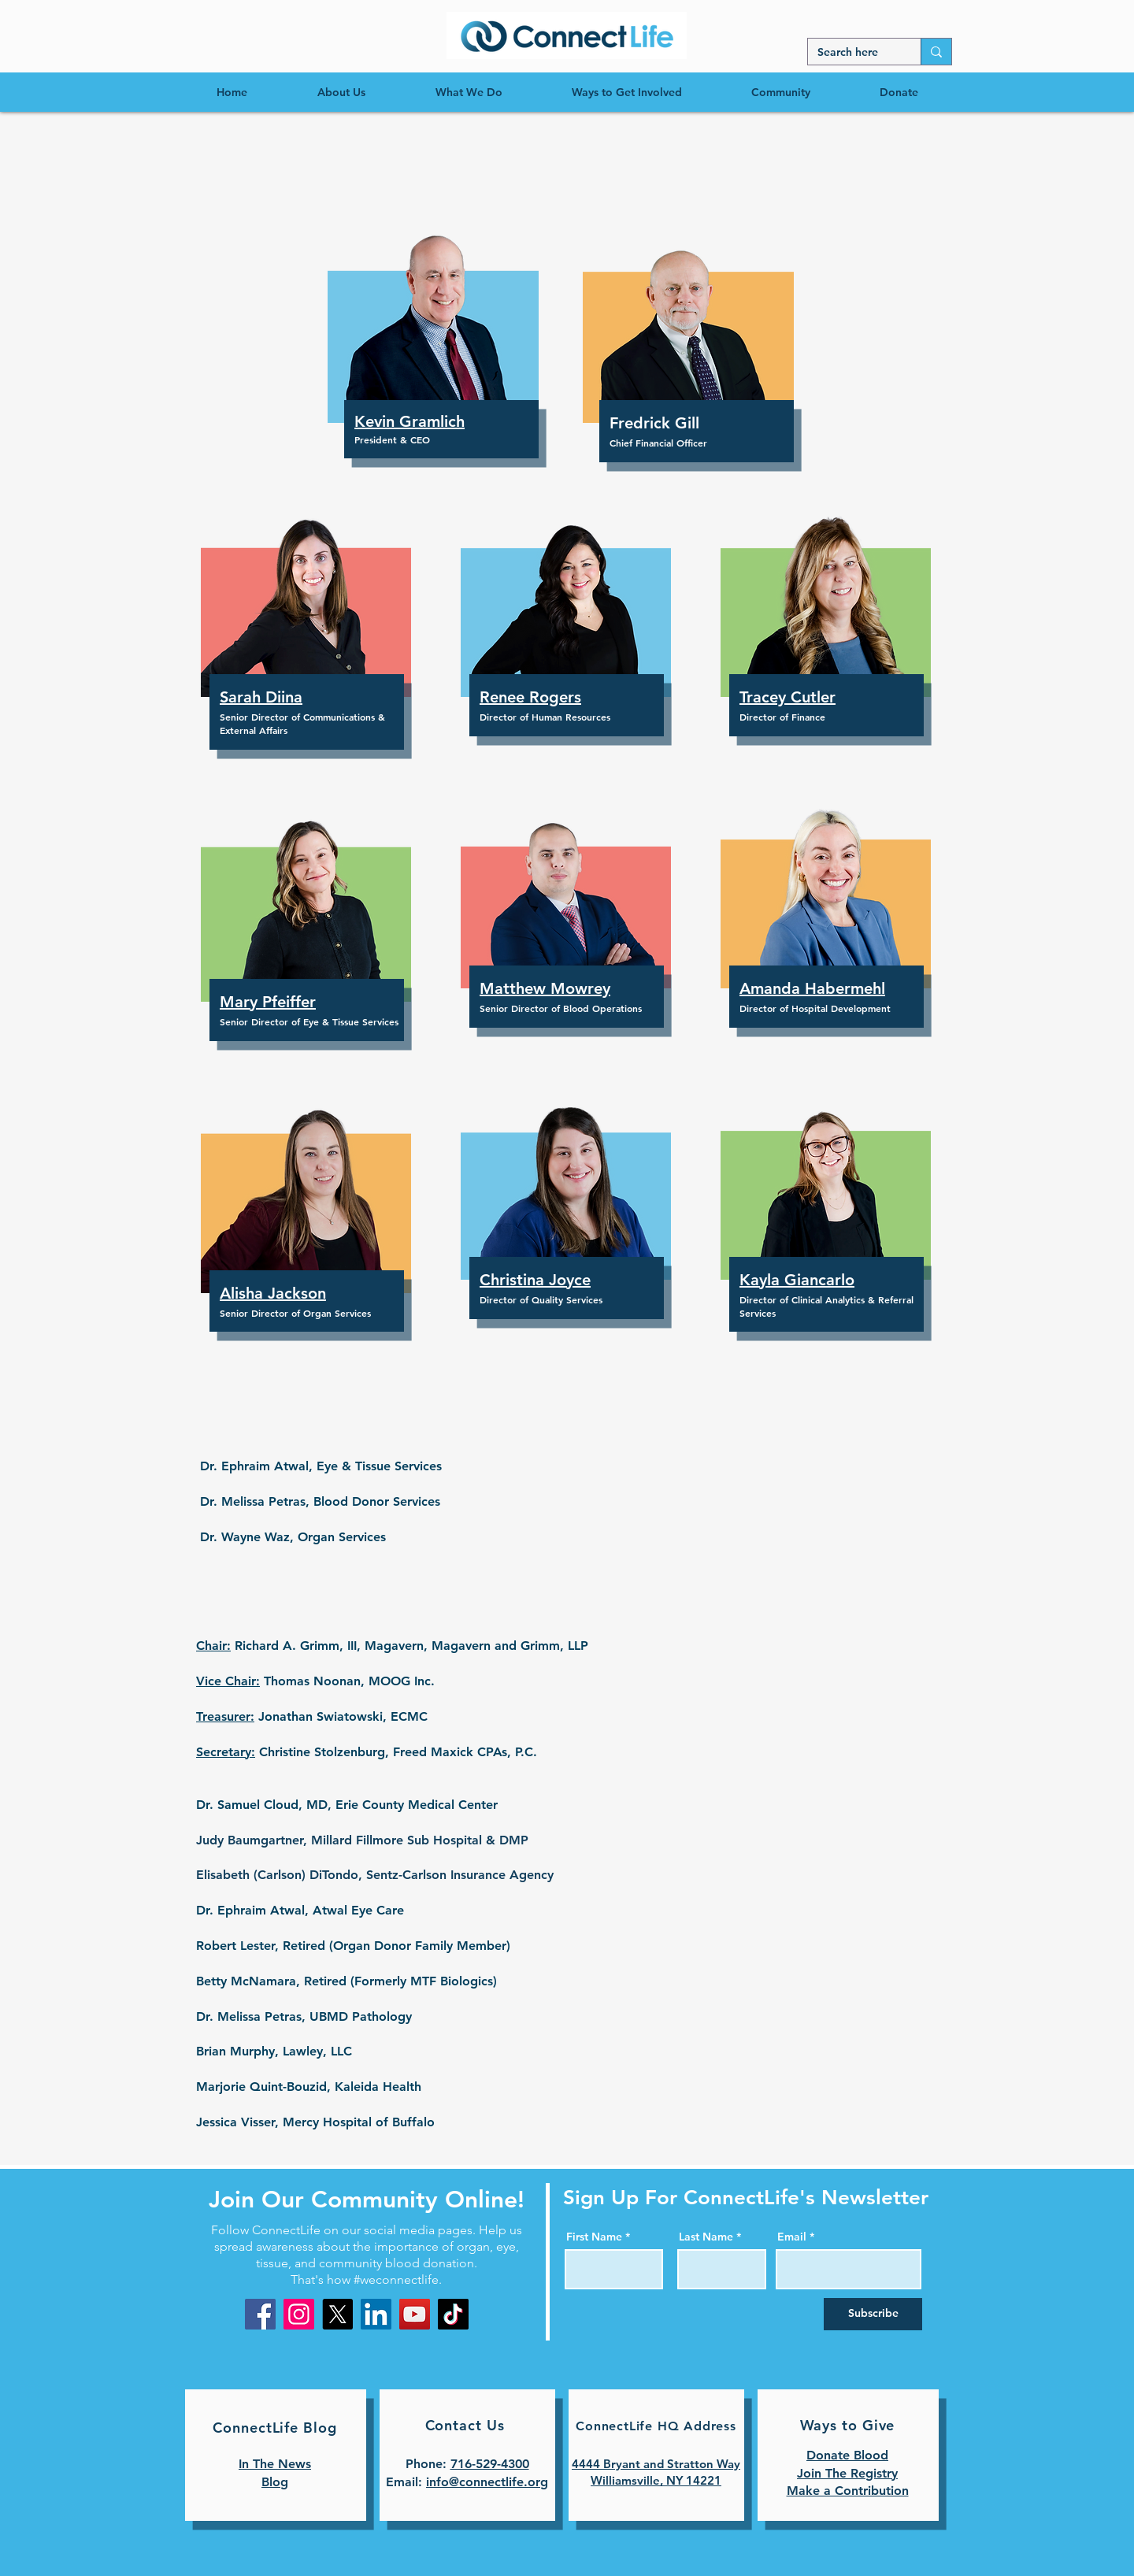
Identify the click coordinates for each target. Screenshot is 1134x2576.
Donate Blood (847, 2455)
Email (791, 2236)
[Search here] (852, 53)
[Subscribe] (873, 2314)
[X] (337, 2314)
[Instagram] (299, 2314)
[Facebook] (260, 2314)
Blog (274, 2481)
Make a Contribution (848, 2490)
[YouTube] (414, 2314)
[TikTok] (453, 2314)
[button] (433, 319)
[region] (567, 35)
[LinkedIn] (376, 2314)
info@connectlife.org (487, 2481)
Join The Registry (847, 2473)
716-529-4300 (489, 2463)
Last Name (706, 2236)
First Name (594, 2236)
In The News (275, 2463)
